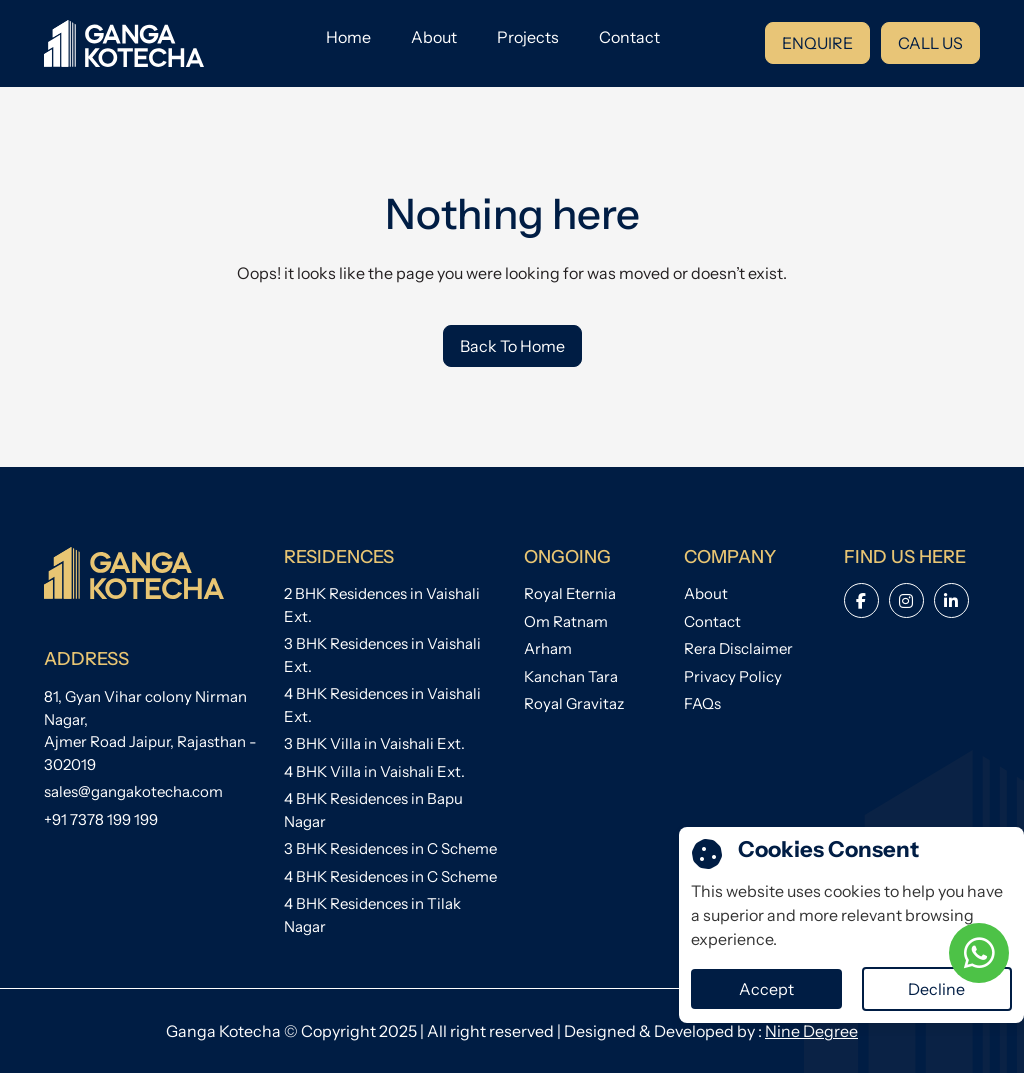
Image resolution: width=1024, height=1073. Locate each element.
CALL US (930, 43)
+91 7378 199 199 (101, 819)
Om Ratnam (566, 621)
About (434, 37)
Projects (528, 37)
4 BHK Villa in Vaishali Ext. (374, 771)
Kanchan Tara (571, 676)
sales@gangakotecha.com (133, 791)
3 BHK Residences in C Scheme (390, 848)
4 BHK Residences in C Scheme (390, 876)
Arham (548, 648)
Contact (629, 37)
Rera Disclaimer (738, 648)
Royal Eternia (570, 593)
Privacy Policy (733, 676)
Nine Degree (811, 1031)
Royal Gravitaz (574, 703)
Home (348, 37)
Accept (766, 989)
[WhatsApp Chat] (979, 953)
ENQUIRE (817, 43)
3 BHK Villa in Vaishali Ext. (374, 743)
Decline (936, 989)
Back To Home (512, 346)
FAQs (702, 703)
